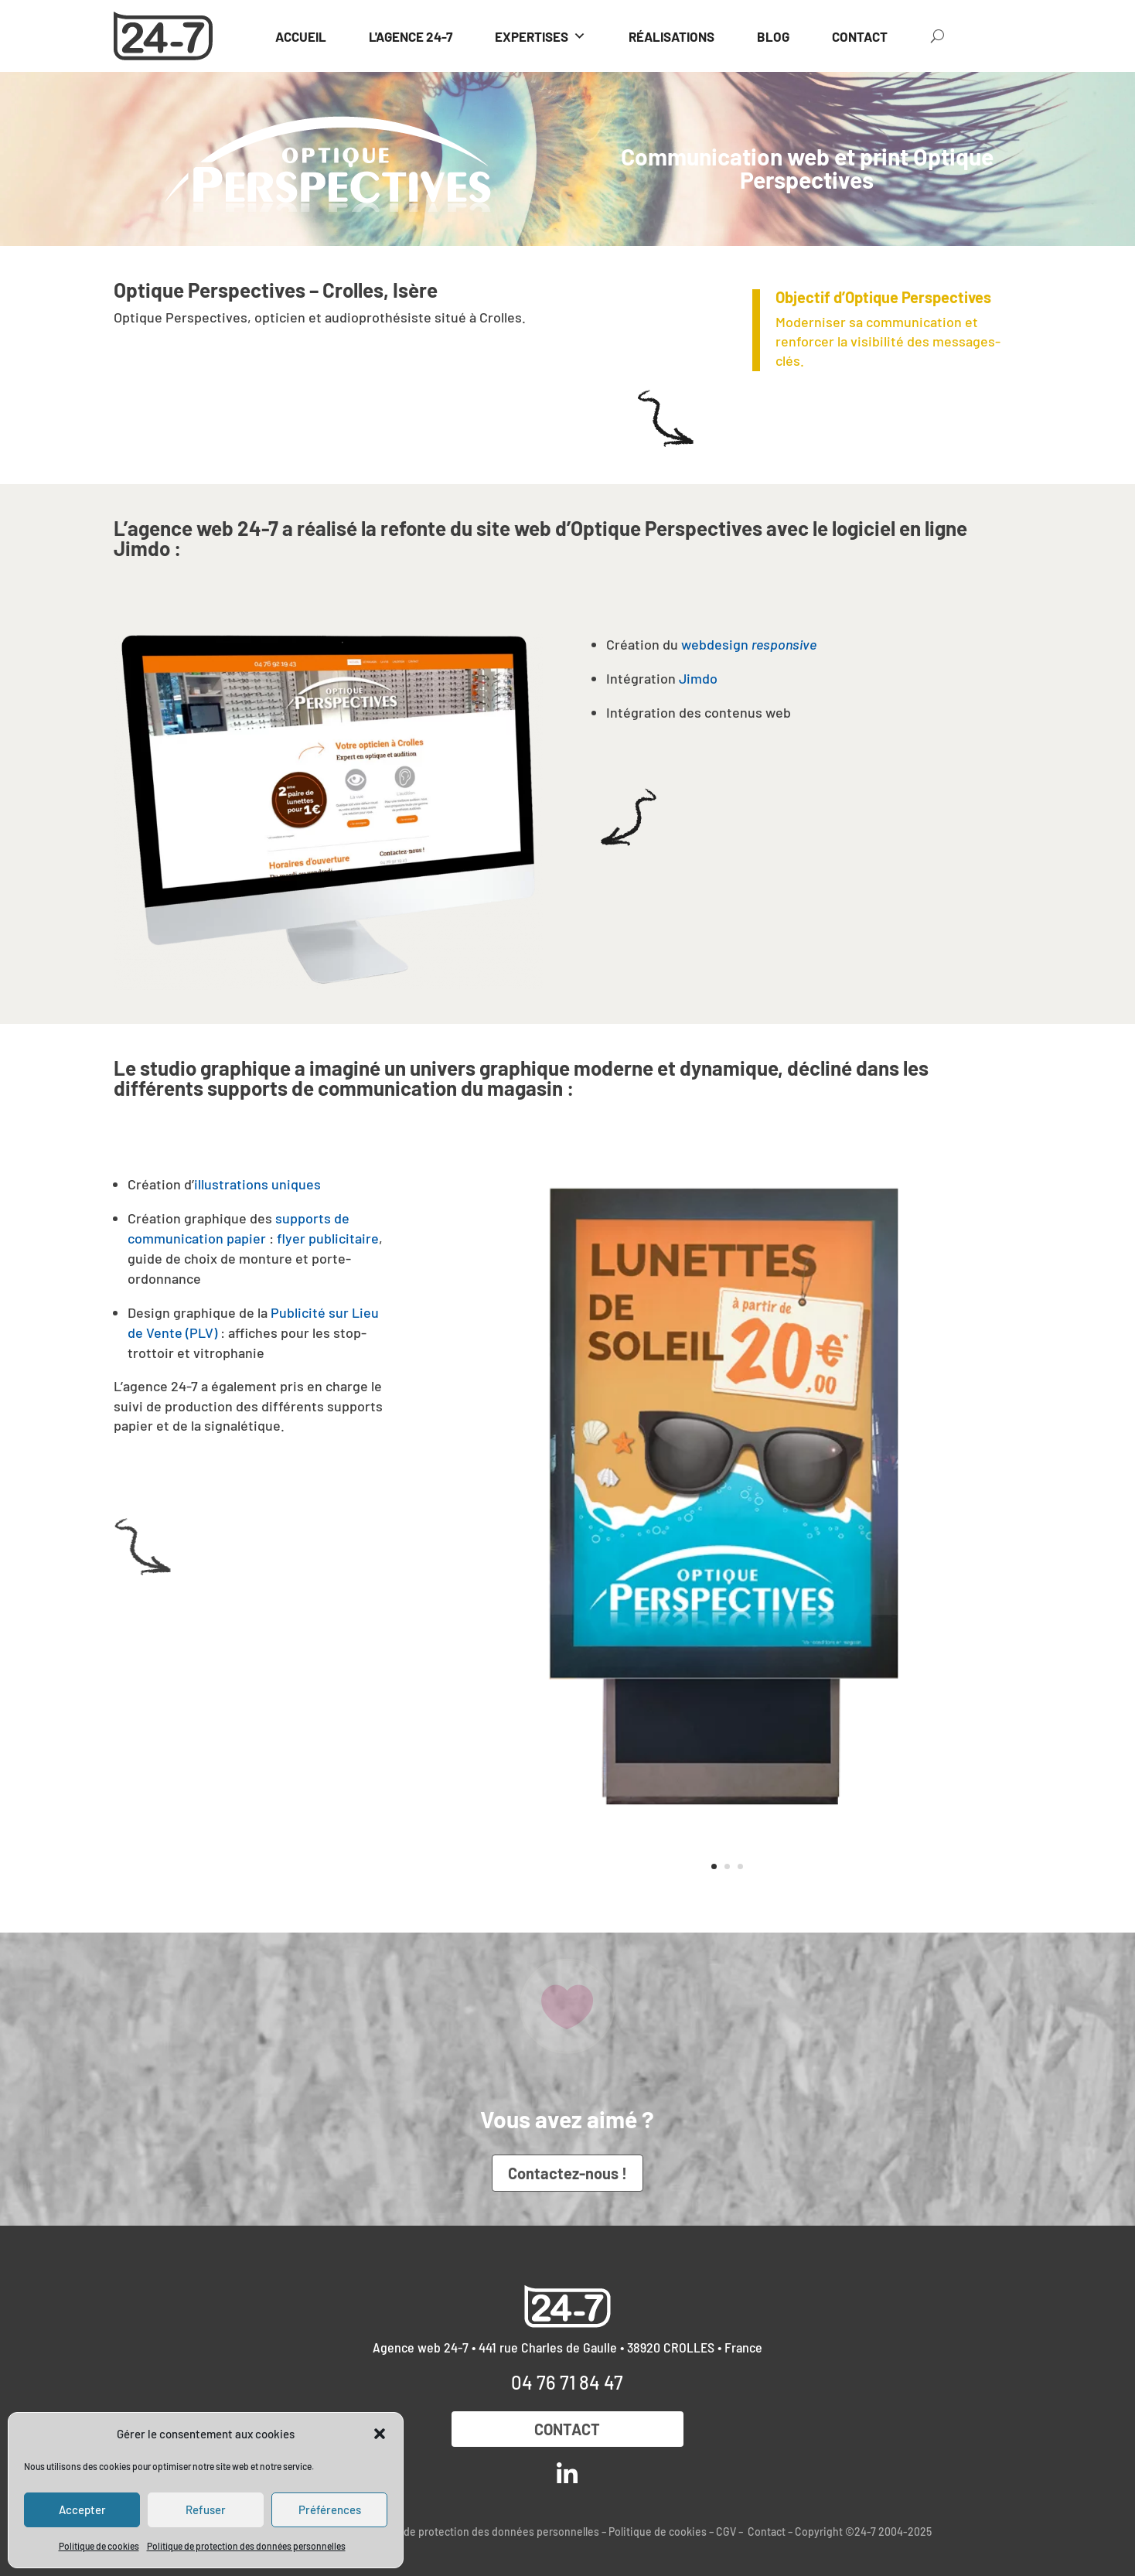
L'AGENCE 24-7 (410, 36)
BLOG (773, 36)
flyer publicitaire (328, 1238)
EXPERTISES (540, 36)
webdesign (748, 644)
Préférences (329, 2509)
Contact (567, 2429)
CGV (726, 2531)
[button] (379, 2433)
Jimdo (696, 678)
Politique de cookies (99, 2545)
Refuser (206, 2509)
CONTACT (860, 36)
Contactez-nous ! (567, 2173)
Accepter (82, 2509)
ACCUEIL (300, 36)
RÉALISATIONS (671, 36)
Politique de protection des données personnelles (246, 2545)
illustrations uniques (257, 1183)
